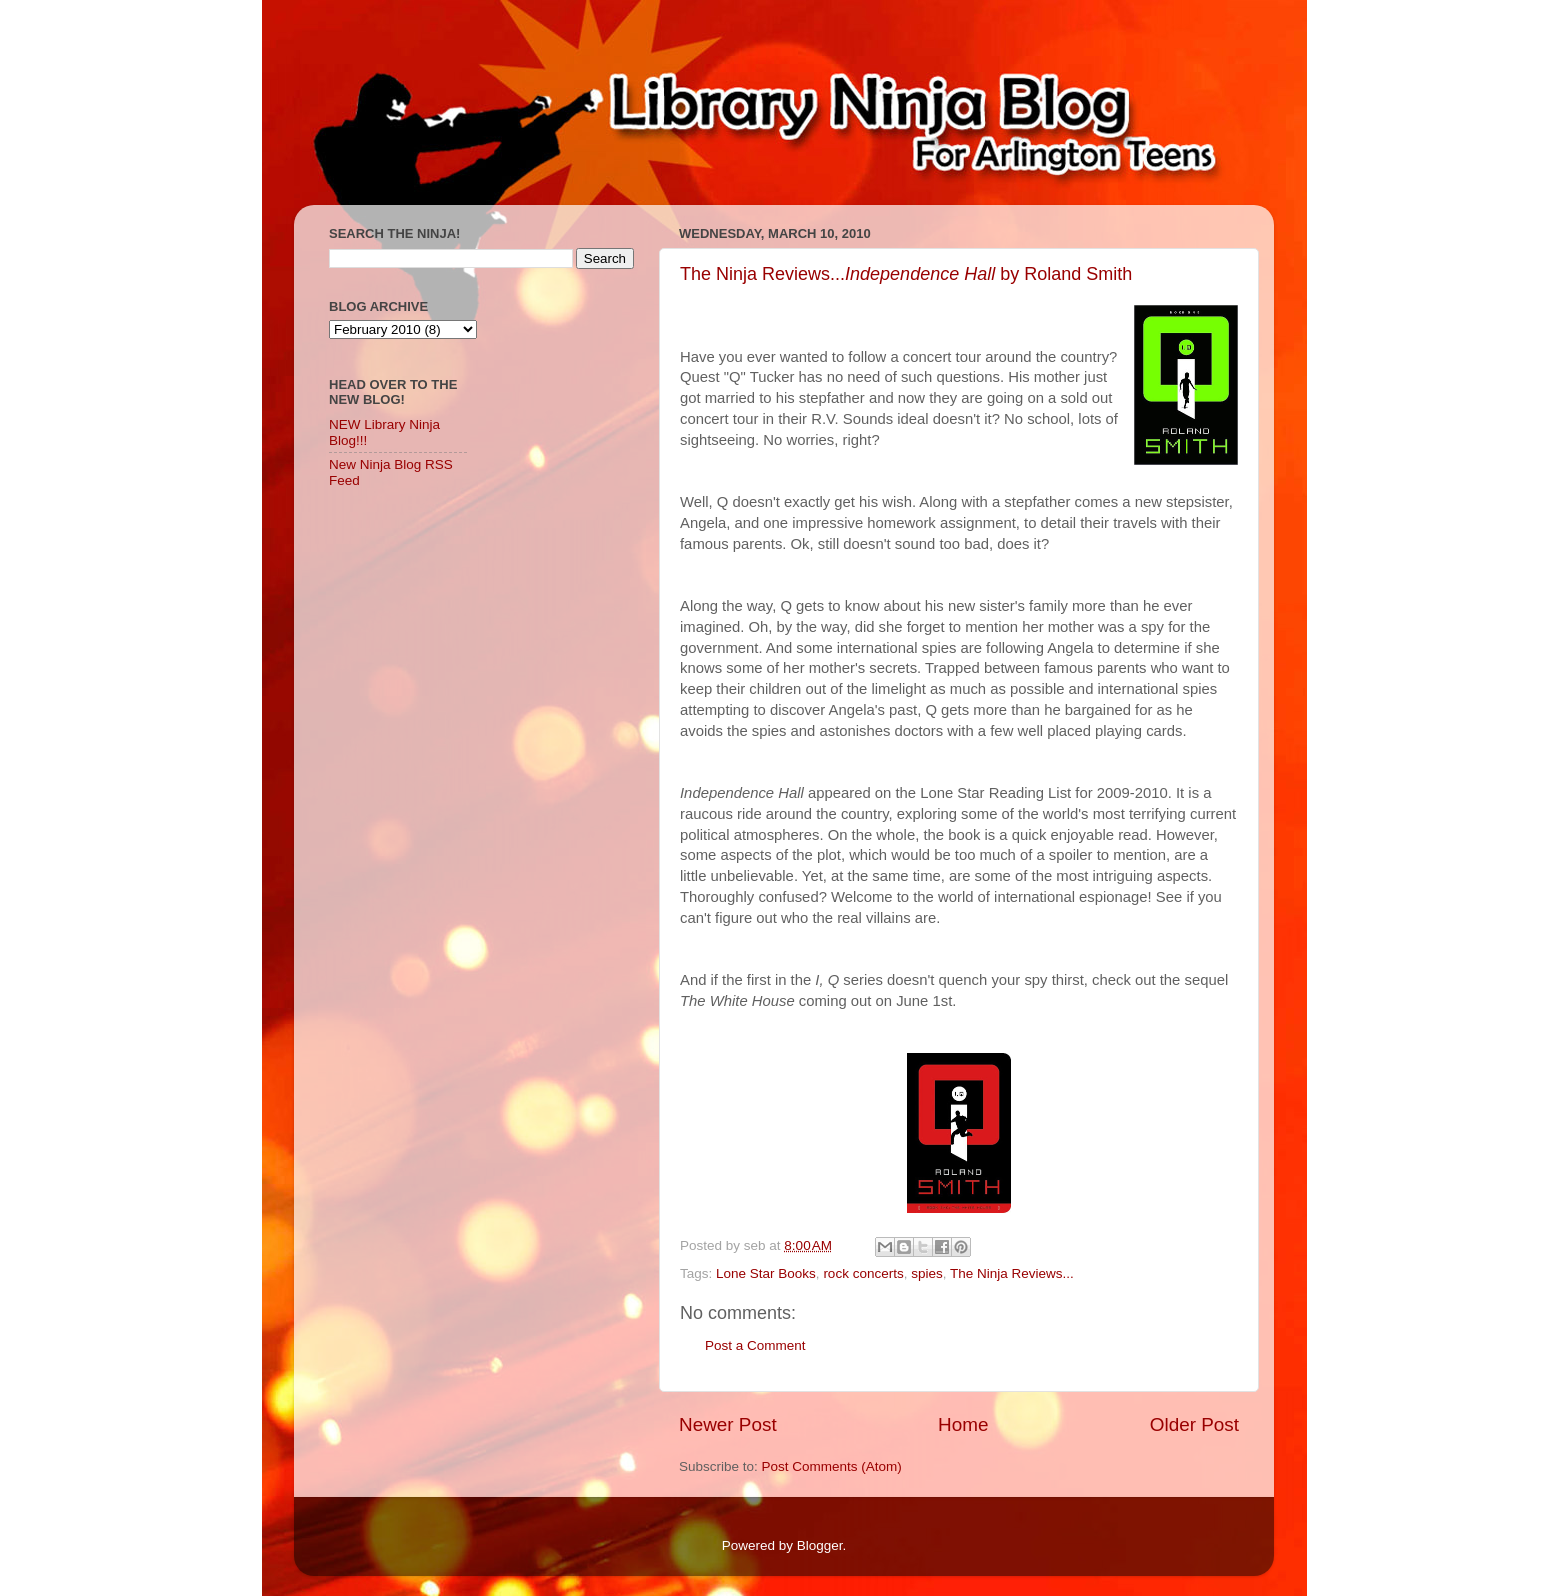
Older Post (1194, 1424)
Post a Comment (755, 1345)
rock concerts (863, 1273)
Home (963, 1424)
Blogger (820, 1545)
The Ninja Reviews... (1012, 1273)
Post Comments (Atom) (832, 1466)
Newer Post (728, 1424)
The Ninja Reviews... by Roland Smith (906, 274)
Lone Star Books (766, 1273)
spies (927, 1273)
